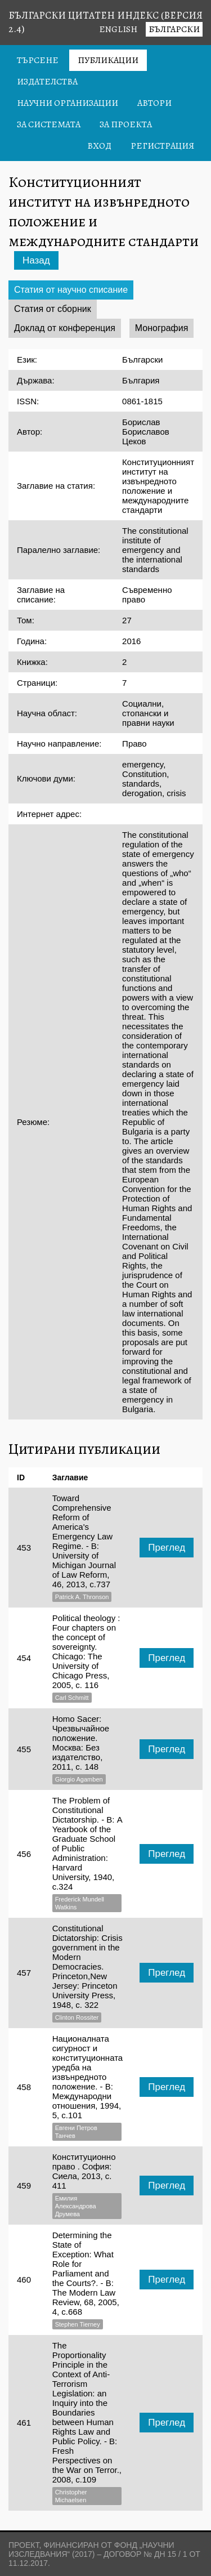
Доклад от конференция (64, 328)
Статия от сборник (52, 309)
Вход (99, 146)
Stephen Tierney (77, 2324)
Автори (154, 103)
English (118, 29)
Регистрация (162, 146)
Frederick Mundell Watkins (79, 1903)
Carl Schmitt (72, 1697)
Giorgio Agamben (79, 1779)
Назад (36, 260)
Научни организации (67, 103)
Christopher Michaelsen (71, 2496)
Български (174, 29)
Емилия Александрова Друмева (75, 2206)
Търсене (38, 60)
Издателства (47, 81)
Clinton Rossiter (77, 2017)
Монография (161, 328)
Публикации (108, 60)
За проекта (126, 124)
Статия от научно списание (71, 289)
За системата (48, 124)
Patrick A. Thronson (82, 1596)
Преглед (166, 1547)
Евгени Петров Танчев (76, 2131)
